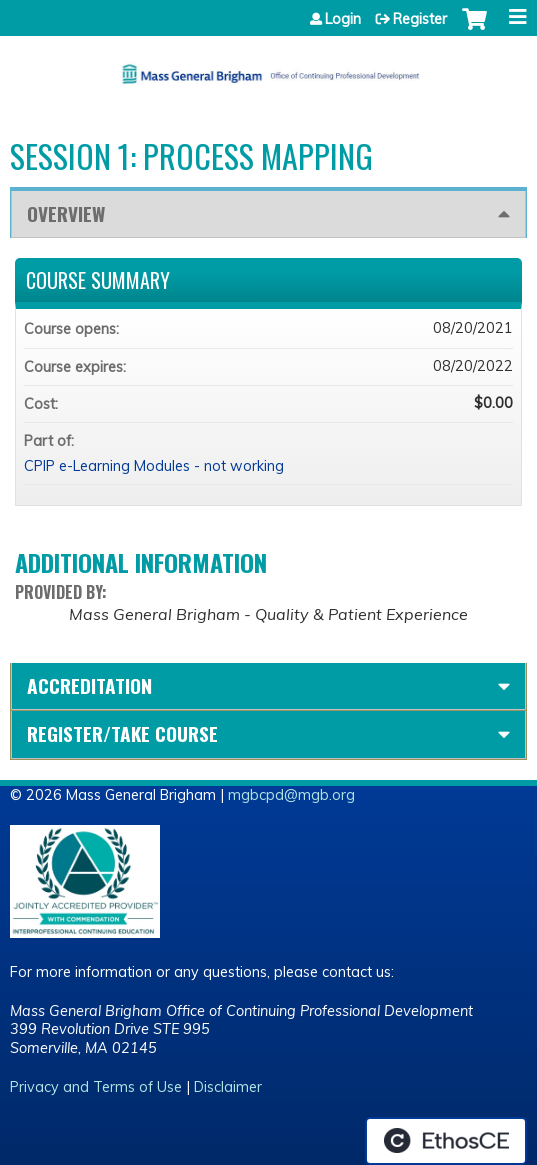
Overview (66, 213)
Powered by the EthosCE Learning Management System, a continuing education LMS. (446, 1141)
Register (420, 19)
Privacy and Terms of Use (96, 1087)
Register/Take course (122, 733)
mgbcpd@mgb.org (291, 795)
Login (343, 19)
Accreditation (89, 685)
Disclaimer (228, 1087)
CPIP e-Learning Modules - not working (154, 466)
